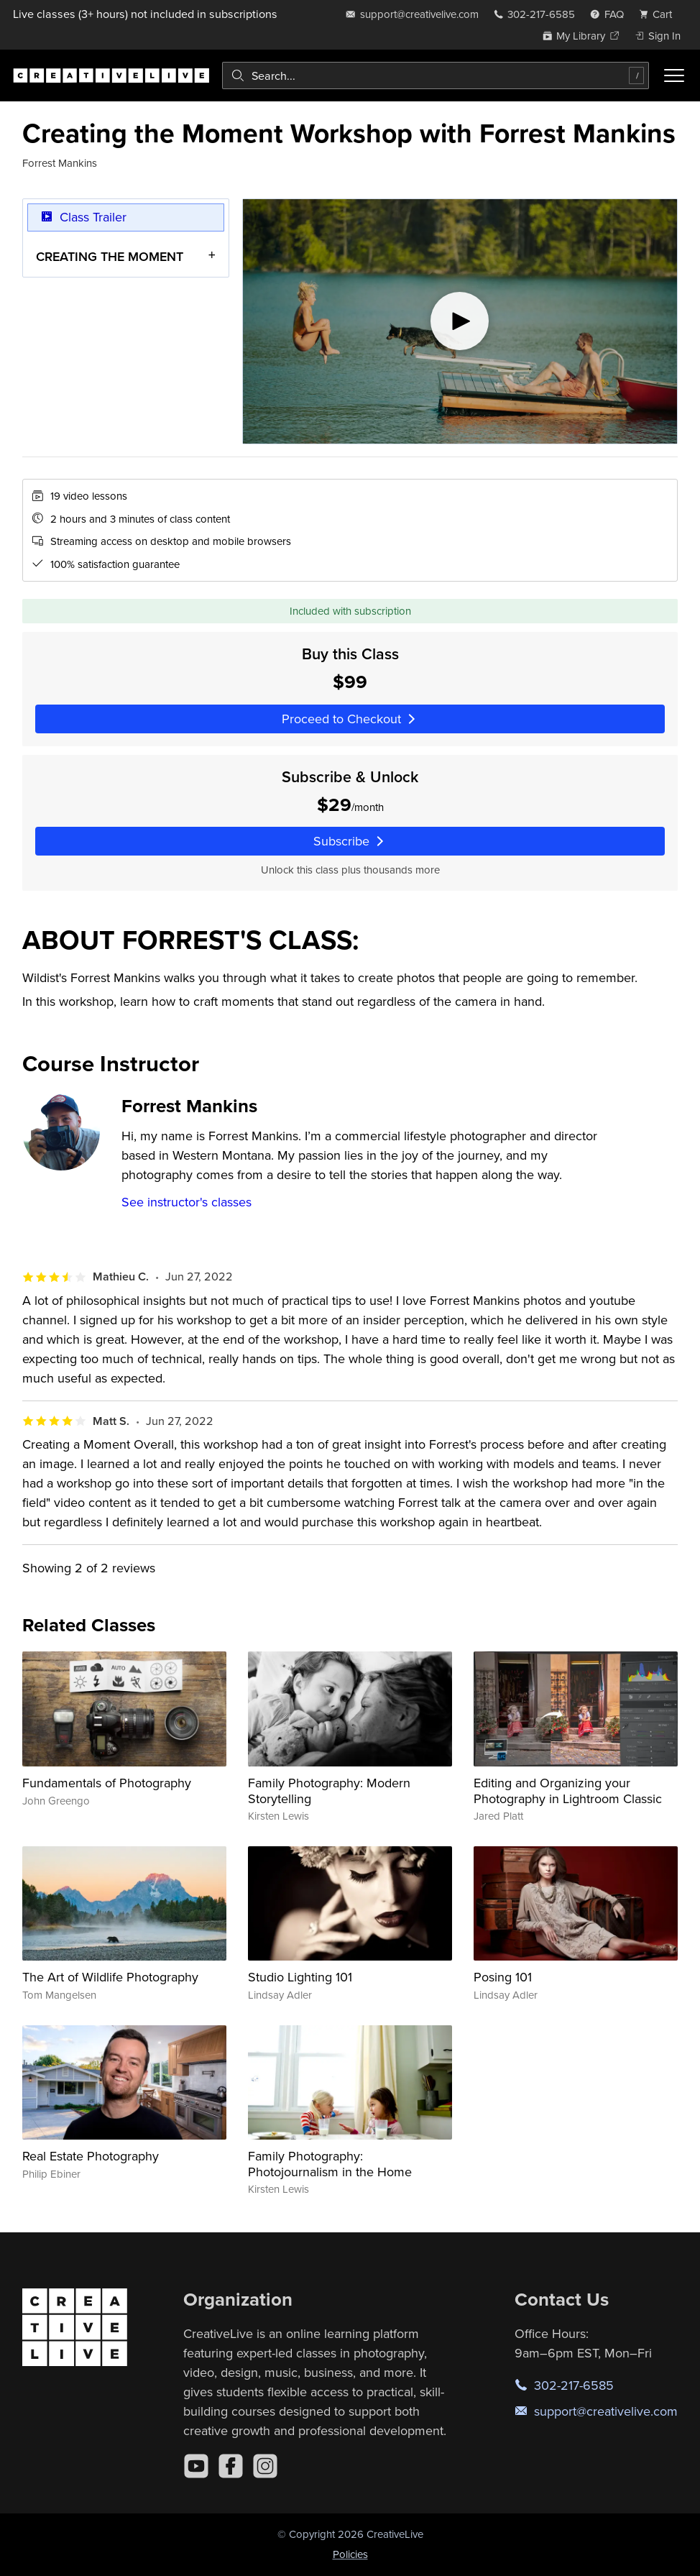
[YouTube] (196, 2466)
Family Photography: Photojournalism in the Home (330, 2164)
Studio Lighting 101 (300, 1977)
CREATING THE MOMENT (109, 256)
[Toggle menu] (674, 75)
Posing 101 (503, 1977)
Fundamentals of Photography (106, 1783)
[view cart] (659, 14)
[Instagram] (265, 2466)
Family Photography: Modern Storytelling (329, 1790)
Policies (350, 2554)
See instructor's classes (186, 1202)
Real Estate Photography (90, 2156)
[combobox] (435, 75)
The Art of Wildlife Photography (110, 1977)
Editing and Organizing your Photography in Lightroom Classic (568, 1790)
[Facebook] (231, 2466)
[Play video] (460, 321)
